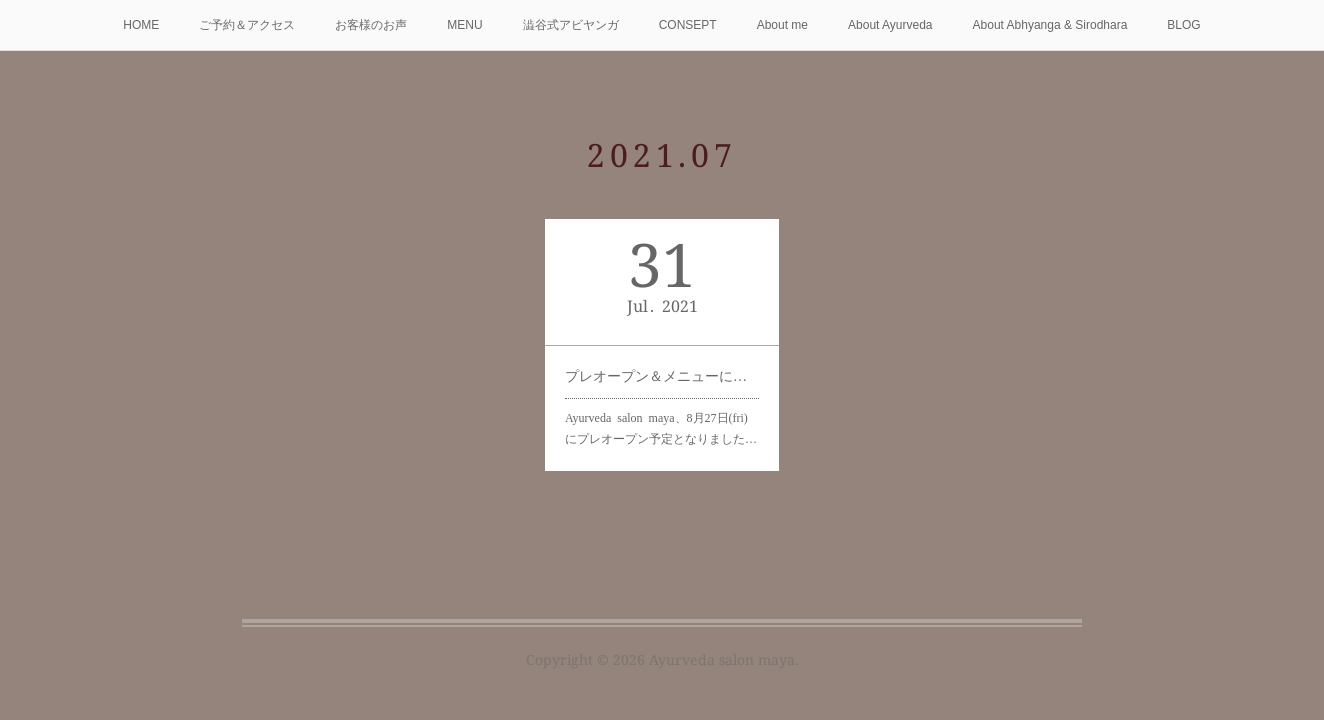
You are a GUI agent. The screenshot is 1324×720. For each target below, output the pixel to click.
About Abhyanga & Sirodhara (1050, 25)
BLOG (1183, 25)
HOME (141, 25)
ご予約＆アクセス (247, 25)
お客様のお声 (371, 25)
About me (782, 25)
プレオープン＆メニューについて (661, 375)
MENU (464, 25)
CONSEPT (688, 25)
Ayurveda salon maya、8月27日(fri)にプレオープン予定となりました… (660, 425)
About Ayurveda (890, 25)
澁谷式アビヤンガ (571, 25)
